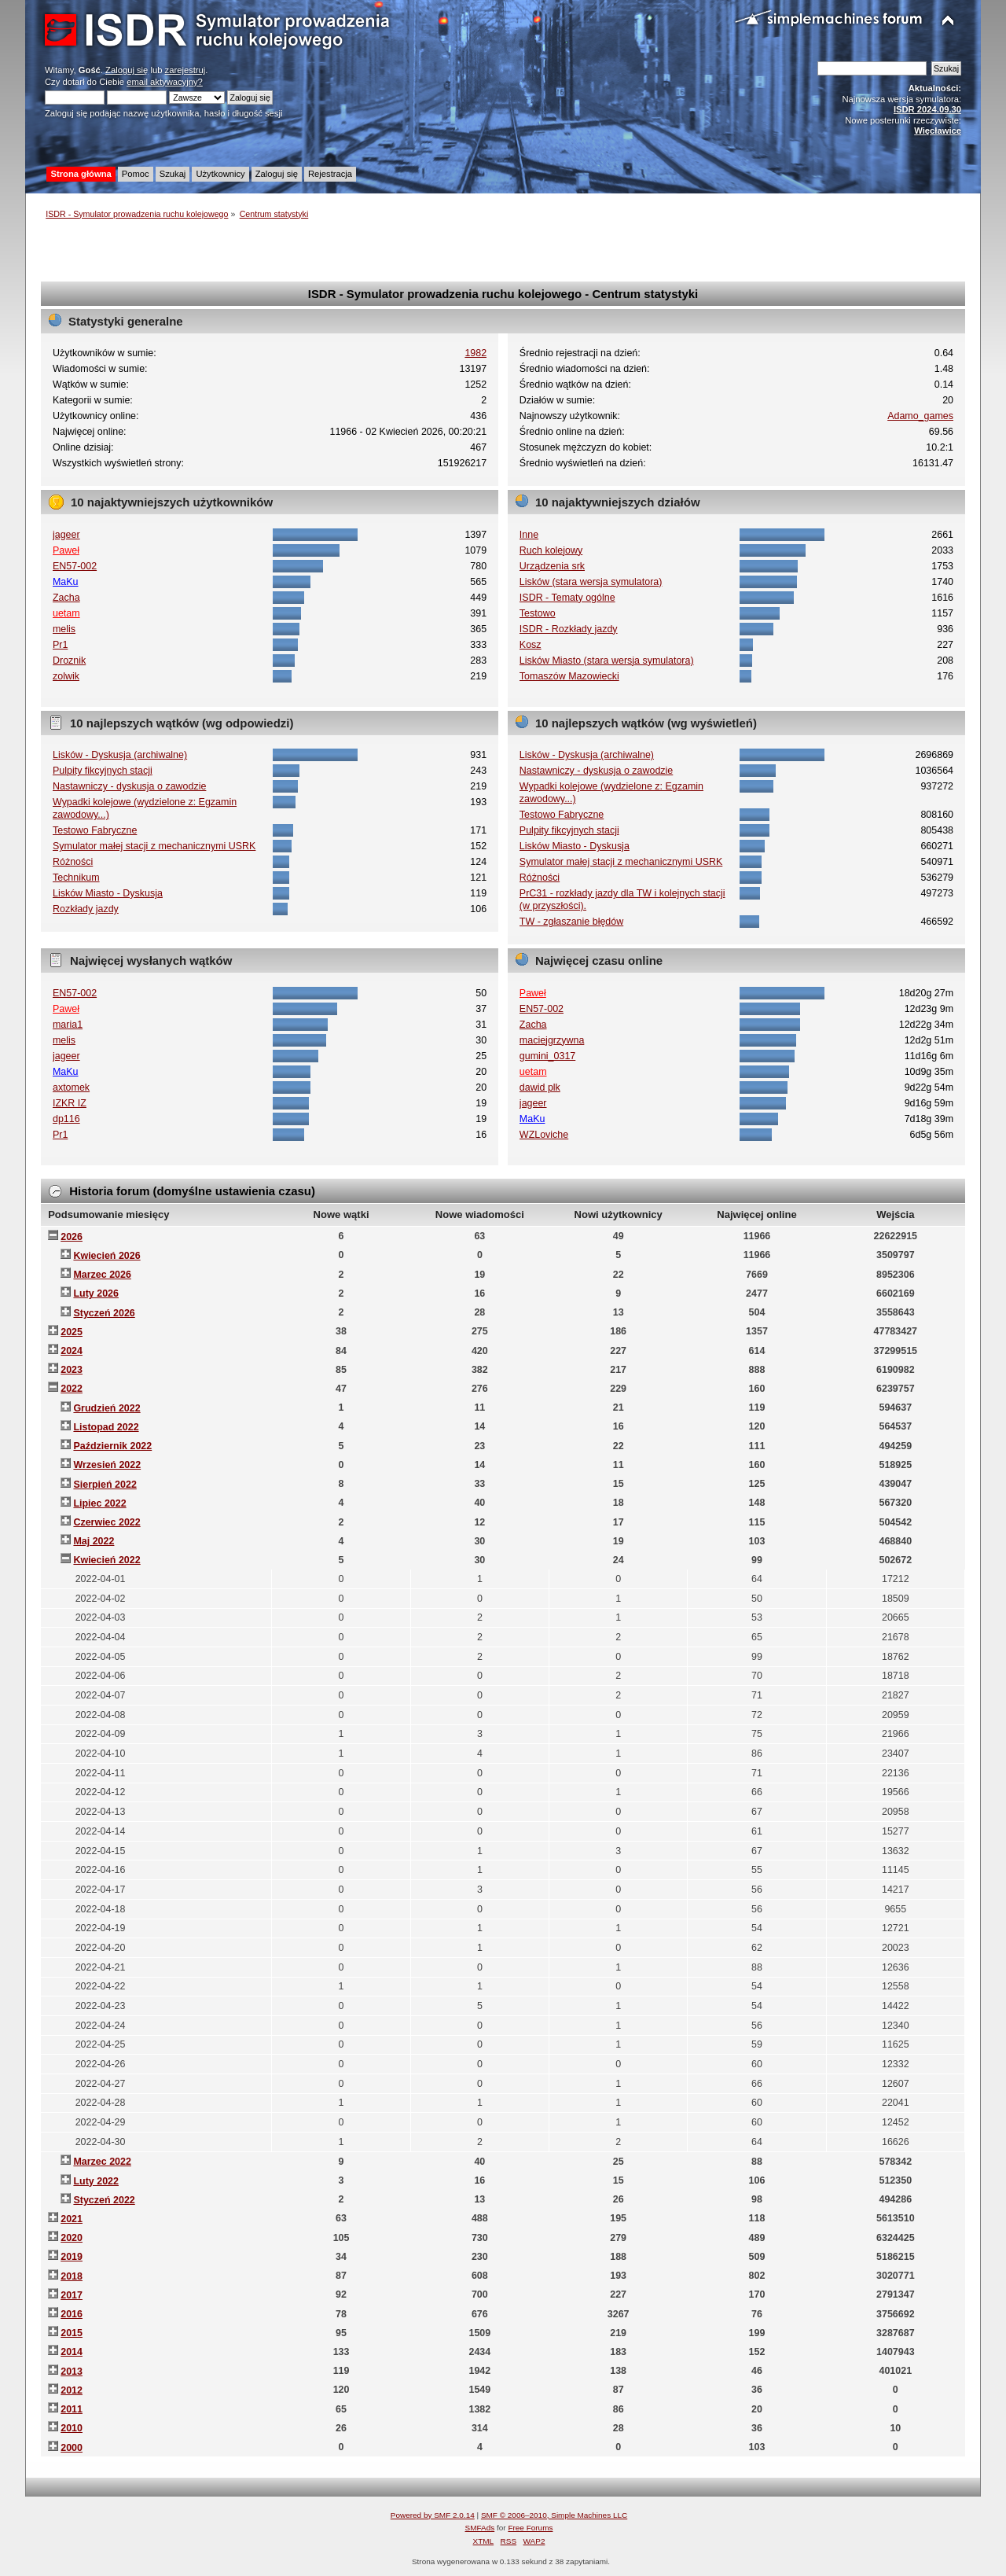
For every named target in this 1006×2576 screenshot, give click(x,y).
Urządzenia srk (552, 566)
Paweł (66, 550)
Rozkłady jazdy (86, 908)
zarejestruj (185, 70)
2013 (72, 2371)
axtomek (71, 1087)
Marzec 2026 (101, 1274)
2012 (72, 2390)
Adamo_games (920, 415)
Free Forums (530, 2527)
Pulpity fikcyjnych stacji (102, 770)
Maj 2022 (93, 1541)
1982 (475, 353)
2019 (72, 2256)
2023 (72, 1369)
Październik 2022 (112, 1446)
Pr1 (60, 644)
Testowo (538, 613)
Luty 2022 (96, 2181)
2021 (72, 2219)
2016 (72, 2314)
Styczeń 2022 (103, 2200)
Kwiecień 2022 (106, 1560)
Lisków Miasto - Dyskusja (108, 893)
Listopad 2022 (105, 1427)
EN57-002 (75, 566)
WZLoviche (544, 1134)
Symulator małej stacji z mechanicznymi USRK (154, 846)
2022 (72, 1388)
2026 (72, 1236)
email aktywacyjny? (165, 81)
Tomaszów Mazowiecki (569, 676)
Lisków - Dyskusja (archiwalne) (120, 754)
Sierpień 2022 (104, 1484)
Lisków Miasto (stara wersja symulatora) (607, 660)
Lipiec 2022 (99, 1503)
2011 (72, 2409)
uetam (66, 613)
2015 (72, 2333)
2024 (72, 1350)
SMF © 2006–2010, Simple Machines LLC (554, 2515)
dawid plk (540, 1087)
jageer (66, 534)
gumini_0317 (547, 1056)
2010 (72, 2428)
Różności (73, 861)
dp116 (66, 1118)
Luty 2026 (96, 1293)
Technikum (76, 877)
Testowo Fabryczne (95, 830)
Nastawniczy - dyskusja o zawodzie (129, 786)
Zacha (66, 597)
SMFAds (480, 2527)
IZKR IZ (69, 1103)
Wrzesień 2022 (107, 1464)
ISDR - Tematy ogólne (567, 597)
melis (64, 629)
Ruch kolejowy (551, 550)
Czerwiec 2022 (106, 1522)
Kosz (531, 644)
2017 (72, 2295)
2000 (72, 2447)
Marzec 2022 (101, 2161)
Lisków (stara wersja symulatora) (591, 581)
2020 (72, 2237)
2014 (72, 2351)
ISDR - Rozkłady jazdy (569, 629)
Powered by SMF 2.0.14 (433, 2515)
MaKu (66, 581)
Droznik (69, 660)
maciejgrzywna (552, 1040)
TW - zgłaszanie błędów (571, 921)
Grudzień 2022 (106, 1408)
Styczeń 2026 (103, 1313)
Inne (529, 534)
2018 (72, 2276)
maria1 (68, 1024)
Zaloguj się (126, 70)
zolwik (66, 676)
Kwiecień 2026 (106, 1255)
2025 (72, 1332)
